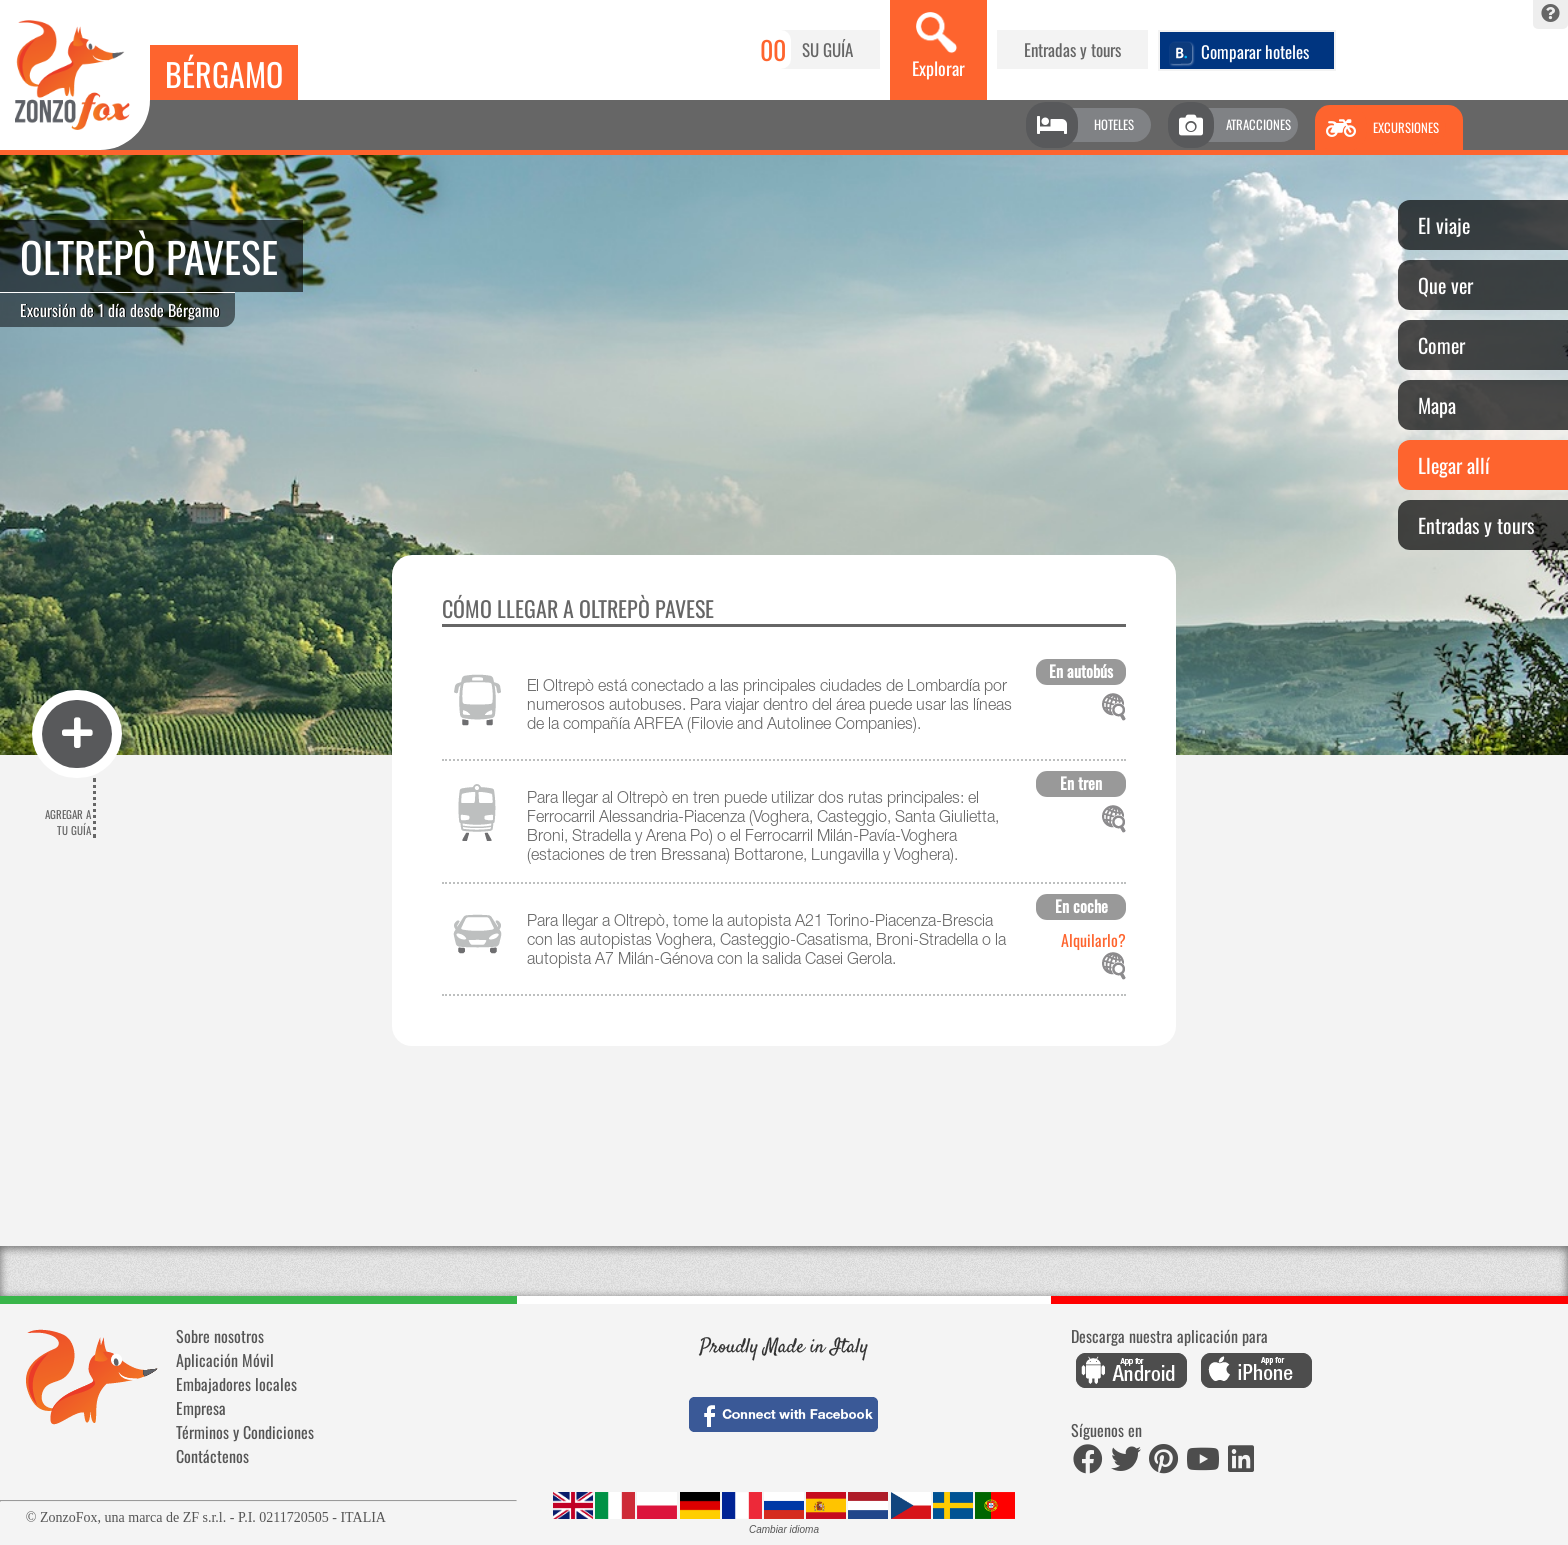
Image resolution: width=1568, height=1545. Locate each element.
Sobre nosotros (220, 1336)
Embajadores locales (236, 1384)
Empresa (201, 1408)
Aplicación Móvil (225, 1360)
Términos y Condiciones (245, 1432)
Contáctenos (212, 1456)
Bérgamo (224, 73)
